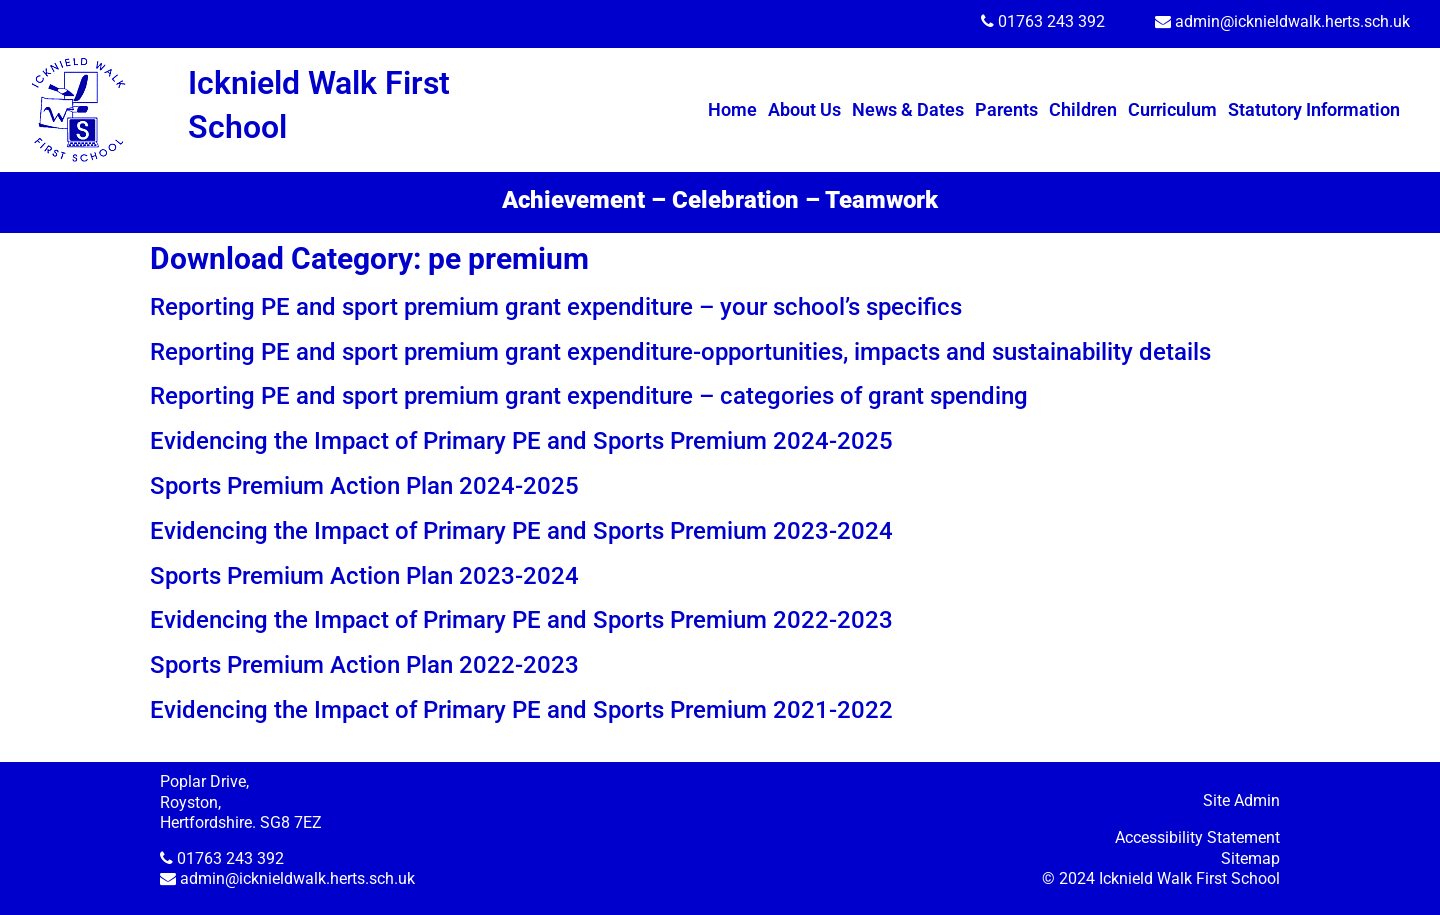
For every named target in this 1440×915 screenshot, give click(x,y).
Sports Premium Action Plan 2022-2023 (364, 665)
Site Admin (1241, 800)
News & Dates (908, 109)
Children (1083, 109)
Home (732, 109)
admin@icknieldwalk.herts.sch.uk (1292, 21)
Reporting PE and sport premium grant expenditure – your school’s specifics (556, 307)
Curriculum (1172, 109)
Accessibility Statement (1197, 837)
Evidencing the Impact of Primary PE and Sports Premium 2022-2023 (521, 620)
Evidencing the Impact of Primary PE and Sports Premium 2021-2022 (521, 710)
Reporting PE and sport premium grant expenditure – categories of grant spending (589, 396)
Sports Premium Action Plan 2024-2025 (364, 486)
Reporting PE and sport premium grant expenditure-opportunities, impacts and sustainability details (680, 352)
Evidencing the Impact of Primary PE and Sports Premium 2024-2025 (521, 441)
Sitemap (1250, 858)
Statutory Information (1314, 109)
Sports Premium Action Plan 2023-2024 (364, 576)
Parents (1006, 109)
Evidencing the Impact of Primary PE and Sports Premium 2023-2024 (521, 531)
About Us (804, 109)
